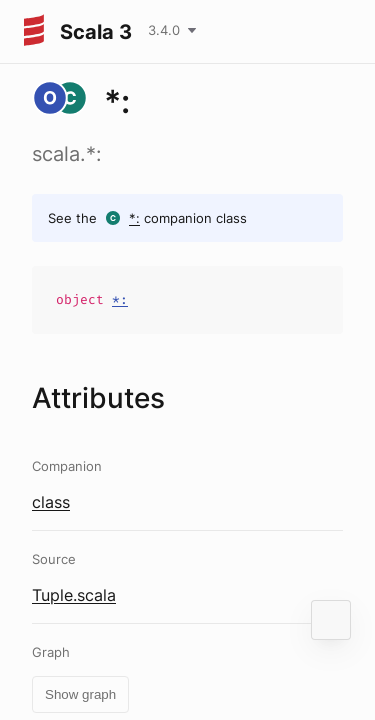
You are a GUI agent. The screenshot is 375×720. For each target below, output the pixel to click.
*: (134, 218)
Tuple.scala (74, 595)
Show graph (80, 694)
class (51, 502)
